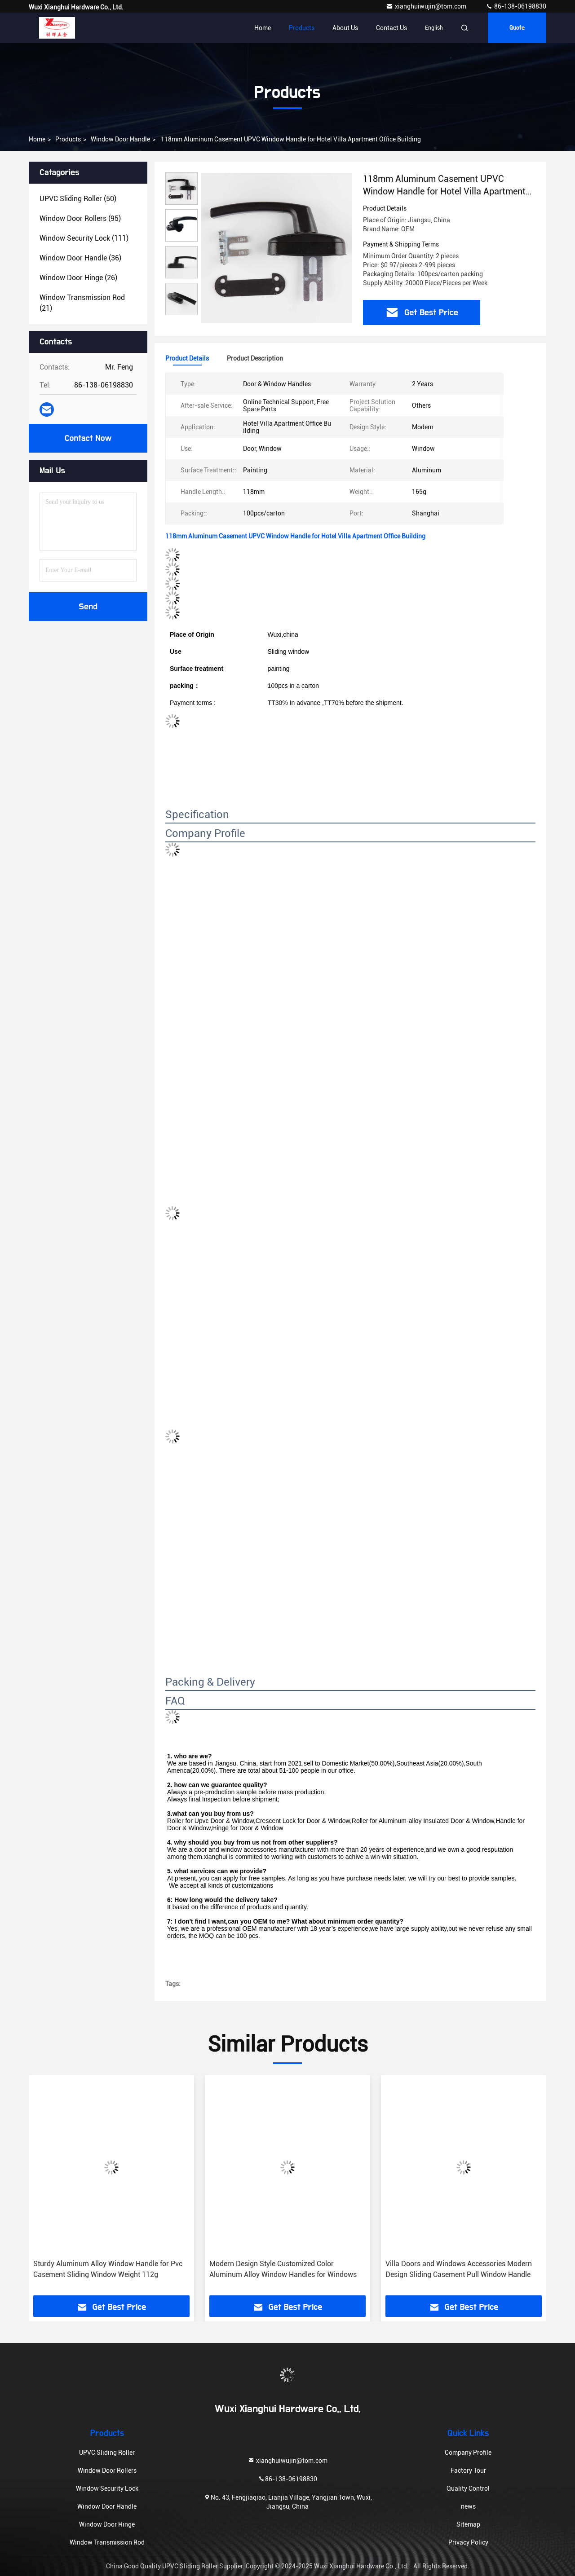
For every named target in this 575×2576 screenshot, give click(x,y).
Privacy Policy (468, 2542)
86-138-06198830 (516, 6)
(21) (82, 303)
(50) (78, 198)
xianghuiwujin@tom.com (427, 6)
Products (301, 27)
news (468, 2506)
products (68, 139)
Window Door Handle (120, 139)
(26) (78, 277)
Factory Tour (468, 2470)
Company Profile (468, 2452)
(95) (80, 218)
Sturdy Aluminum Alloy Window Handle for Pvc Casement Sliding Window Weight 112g (107, 2269)
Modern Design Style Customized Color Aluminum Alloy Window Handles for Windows (283, 2269)
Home (262, 27)
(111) (84, 238)
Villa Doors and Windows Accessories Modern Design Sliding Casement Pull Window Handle (458, 2269)
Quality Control (468, 2488)
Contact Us (391, 27)
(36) (80, 258)
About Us (345, 27)
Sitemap (468, 2524)
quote (517, 28)
